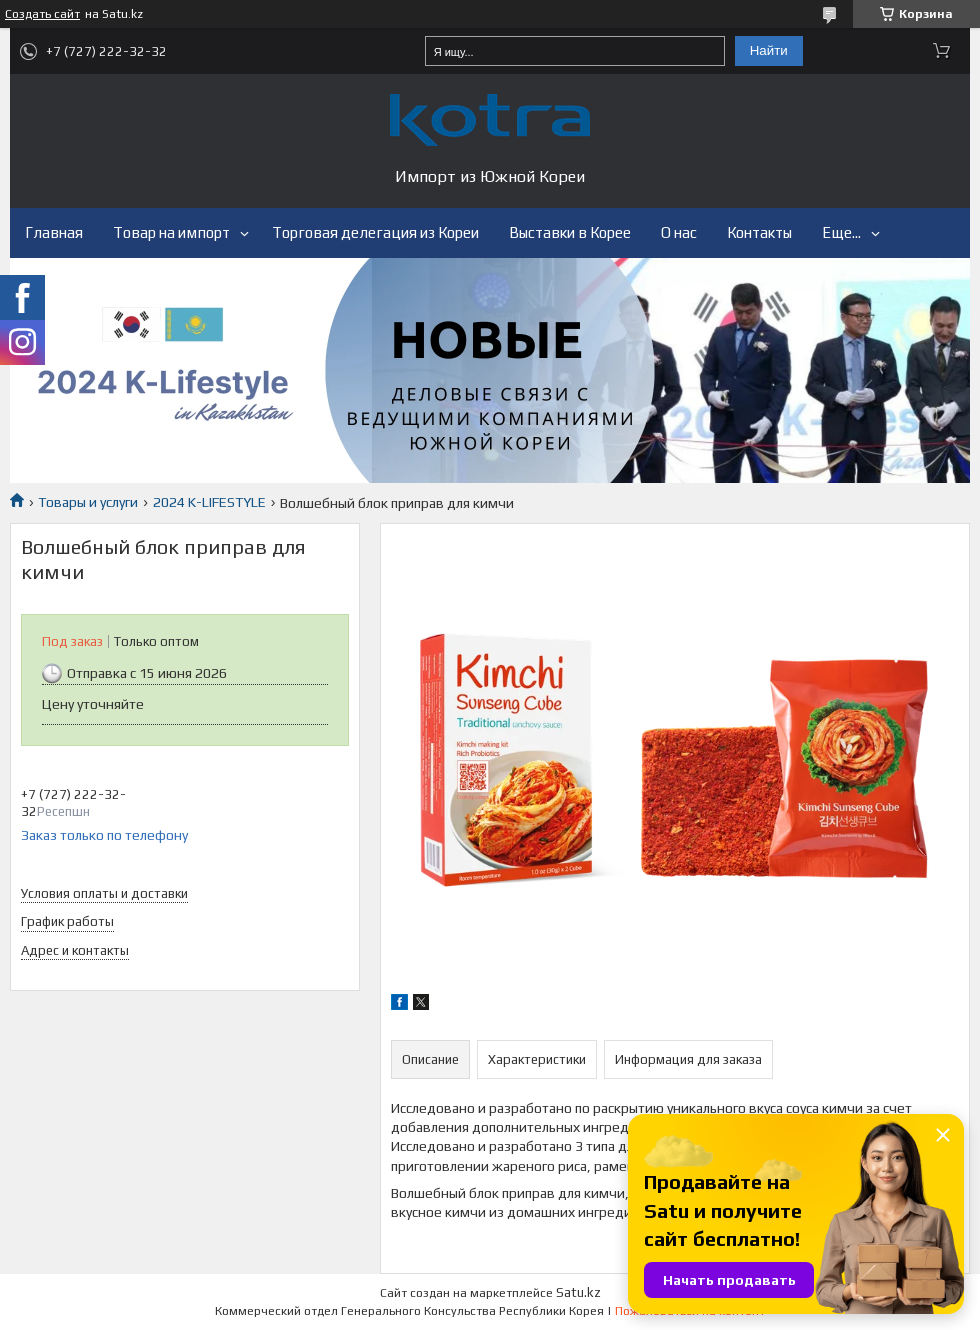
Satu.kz (578, 1292)
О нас (679, 232)
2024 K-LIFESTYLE (209, 502)
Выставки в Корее (570, 232)
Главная (54, 232)
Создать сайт (42, 14)
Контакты (759, 232)
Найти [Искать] (769, 50)
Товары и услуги (88, 502)
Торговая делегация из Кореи (375, 232)
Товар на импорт (171, 232)
